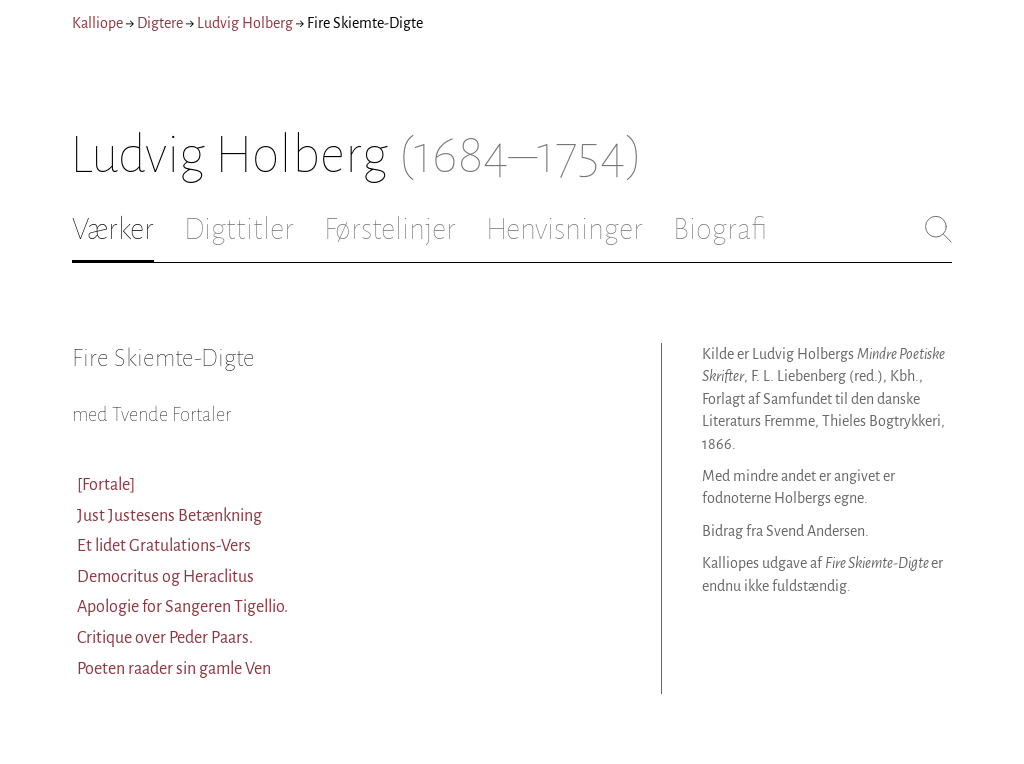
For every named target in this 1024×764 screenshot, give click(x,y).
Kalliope (97, 23)
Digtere (160, 23)
